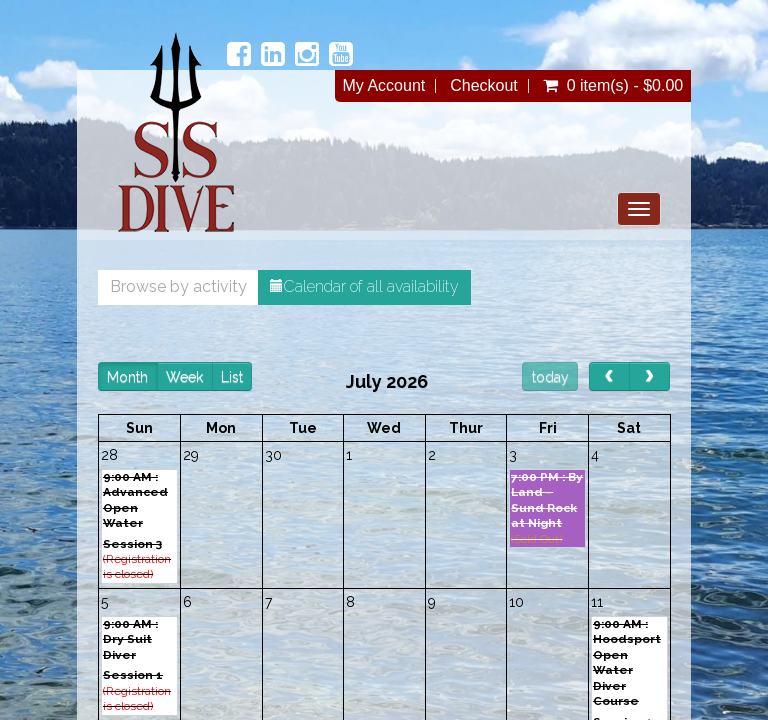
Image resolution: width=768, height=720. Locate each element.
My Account (384, 86)
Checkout (484, 86)
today (550, 377)
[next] (649, 376)
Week (184, 377)
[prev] (609, 376)
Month (127, 377)
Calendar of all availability (364, 286)
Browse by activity (178, 286)
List (232, 377)
